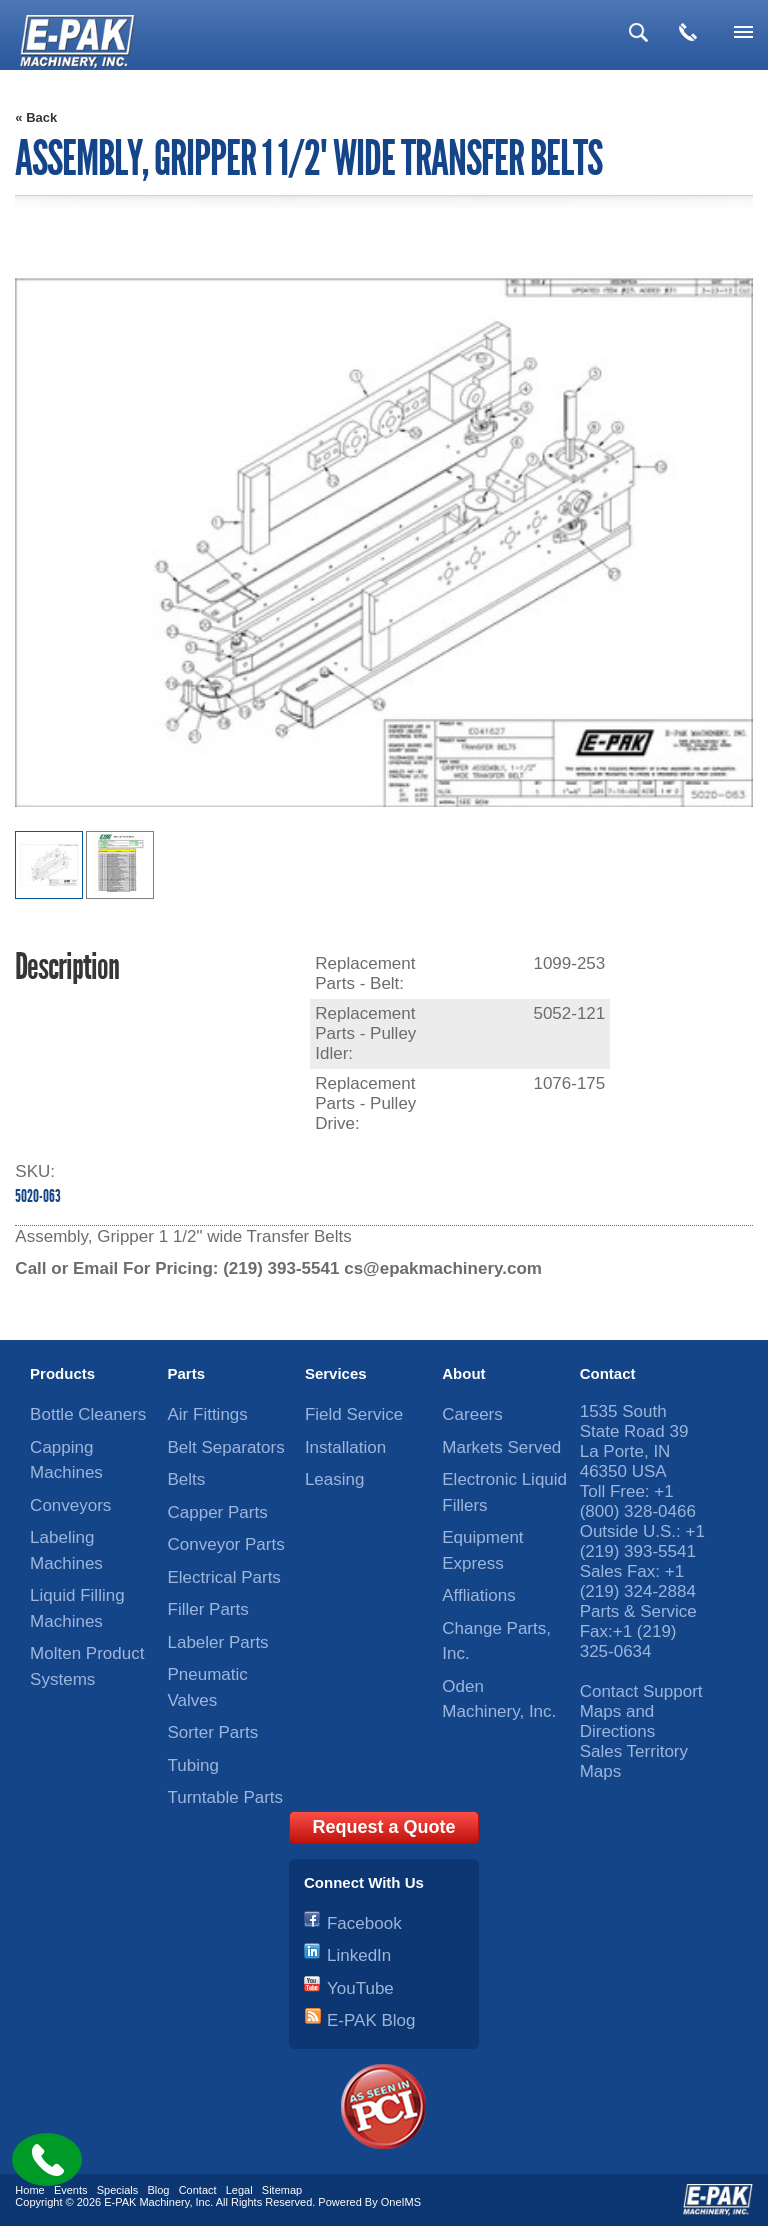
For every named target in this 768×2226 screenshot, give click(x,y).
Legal (239, 2190)
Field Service (354, 1414)
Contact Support (641, 1691)
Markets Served (501, 1447)
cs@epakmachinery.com (443, 1268)
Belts (187, 1479)
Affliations (478, 1595)
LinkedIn (359, 1955)
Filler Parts (208, 1609)
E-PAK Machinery (146, 2202)
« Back (36, 117)
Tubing (193, 1765)
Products (62, 1373)
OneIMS (401, 2202)
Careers (472, 1414)
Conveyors (70, 1505)
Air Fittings (208, 1414)
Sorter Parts (213, 1732)
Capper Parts (218, 1512)
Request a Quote (383, 1827)
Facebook (364, 1923)
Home (29, 2190)
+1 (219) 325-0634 (628, 1641)
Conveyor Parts (226, 1544)
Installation (345, 1447)
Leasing (335, 1479)
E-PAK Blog (371, 2020)
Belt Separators (226, 1447)
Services (336, 1373)
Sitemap (282, 2190)
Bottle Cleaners (88, 1414)
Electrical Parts (224, 1577)
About (463, 1373)
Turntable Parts (226, 1797)
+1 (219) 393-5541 (642, 1541)
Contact (608, 1373)
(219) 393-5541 (281, 1268)
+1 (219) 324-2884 (638, 1581)
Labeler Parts (218, 1642)
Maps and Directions (618, 1721)
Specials (118, 2190)
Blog (158, 2190)
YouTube (360, 1988)
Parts (187, 1373)
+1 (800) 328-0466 (638, 1501)
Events (71, 2190)
